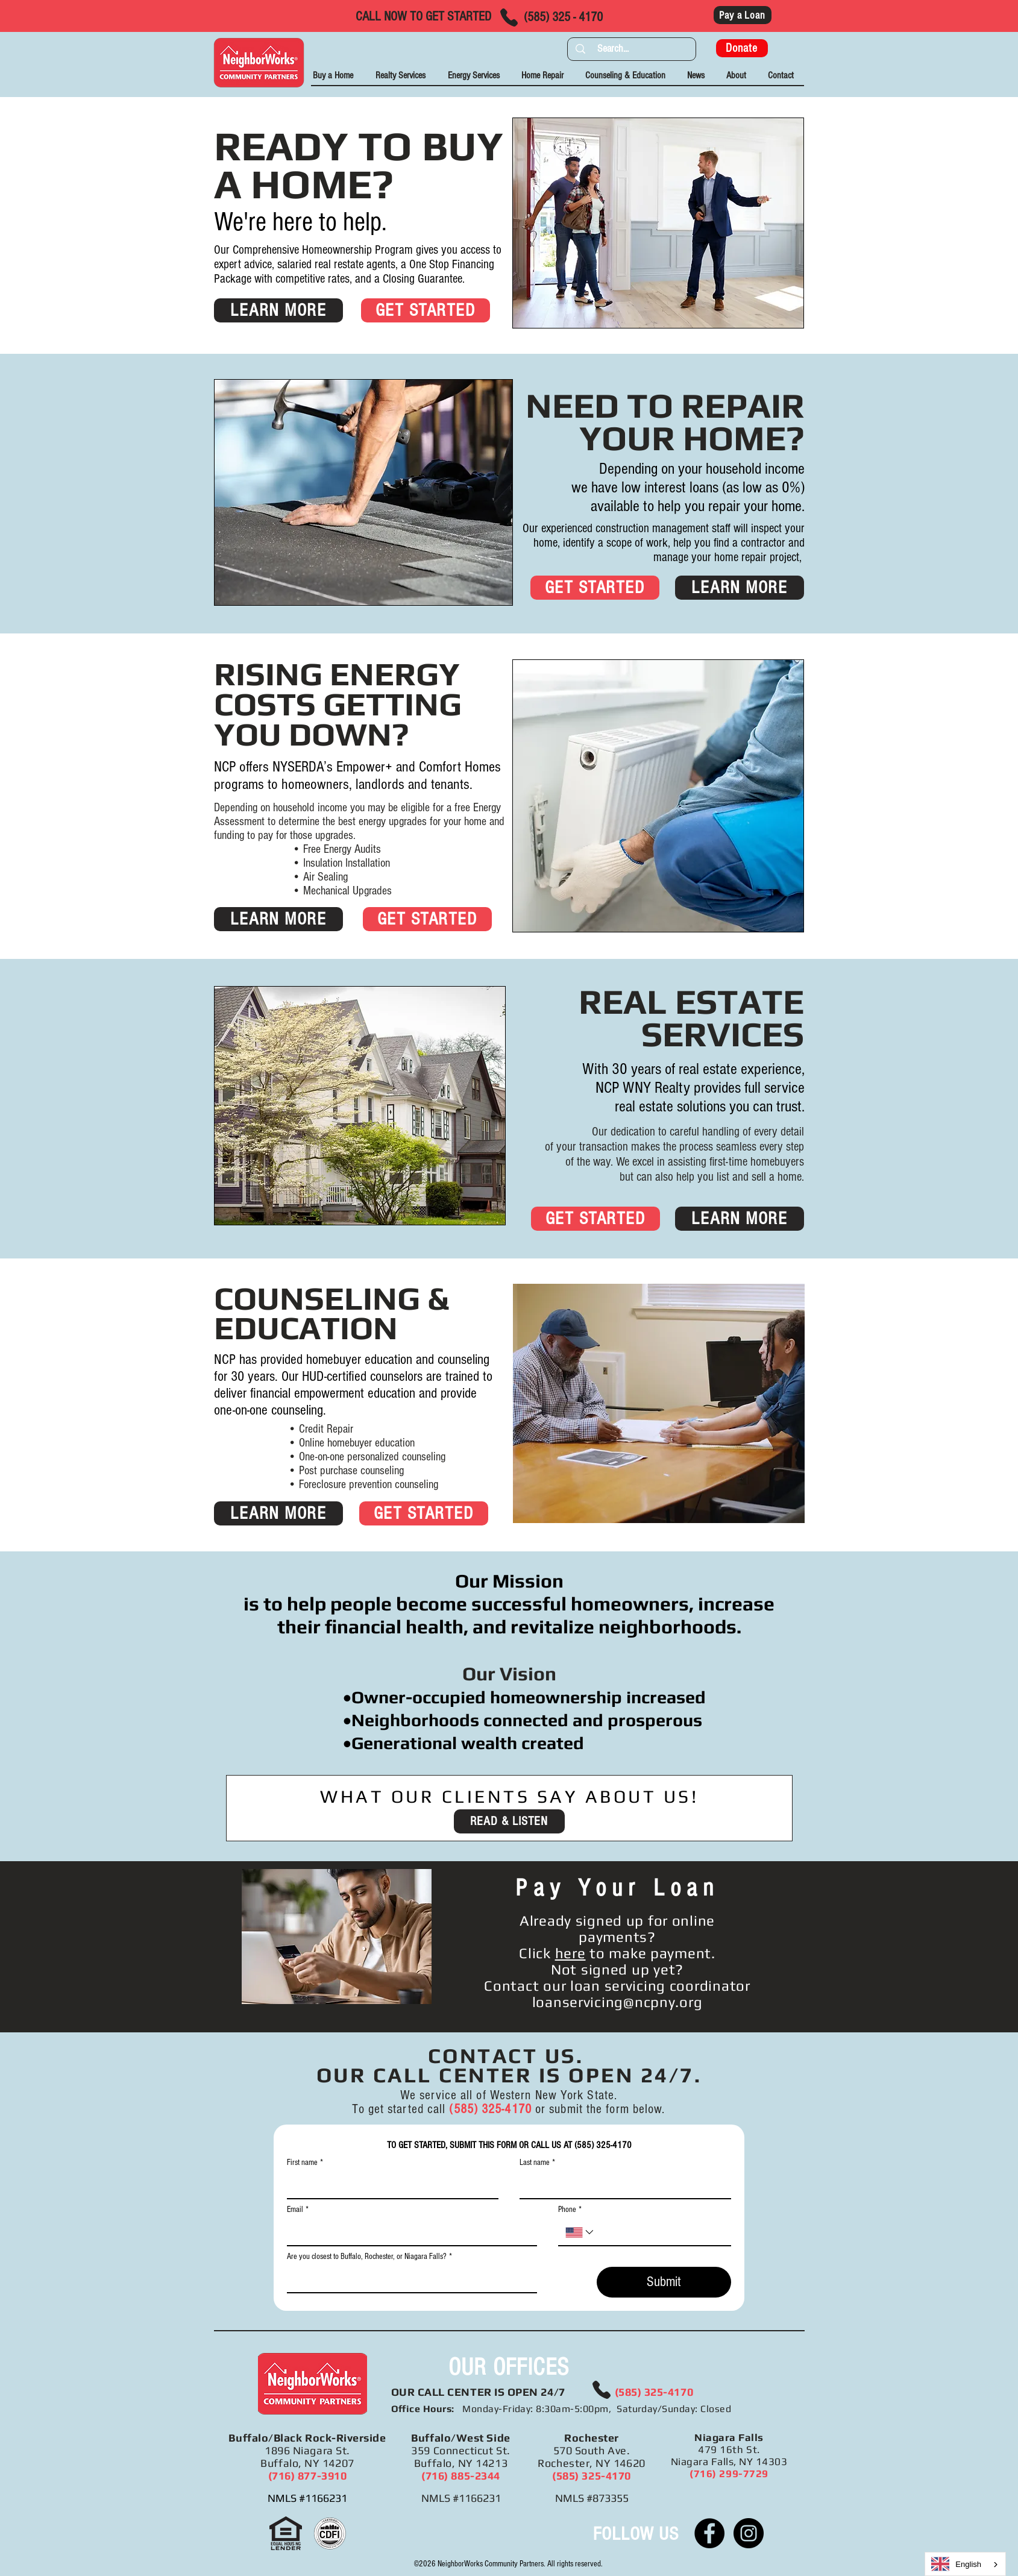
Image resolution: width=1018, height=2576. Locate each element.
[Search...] (613, 48)
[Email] (408, 2232)
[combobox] (965, 2564)
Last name (537, 2163)
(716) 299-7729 (729, 2474)
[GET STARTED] (425, 310)
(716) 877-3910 (307, 2475)
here (570, 1953)
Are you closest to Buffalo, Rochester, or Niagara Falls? (369, 2257)
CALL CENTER (453, 2392)
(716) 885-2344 (460, 2475)
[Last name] (622, 2185)
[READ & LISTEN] (509, 1821)
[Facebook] (709, 2533)
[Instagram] (749, 2533)
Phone (570, 2210)
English (956, 2564)
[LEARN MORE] (278, 310)
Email (298, 2210)
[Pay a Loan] (742, 15)
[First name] (389, 2185)
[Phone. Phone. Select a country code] (580, 2232)
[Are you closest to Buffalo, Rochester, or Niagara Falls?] (408, 2279)
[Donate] (742, 48)
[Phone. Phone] (659, 2232)
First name (305, 2163)
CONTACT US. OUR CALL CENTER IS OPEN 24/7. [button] (509, 2065)
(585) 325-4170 (490, 2109)
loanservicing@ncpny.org (617, 2002)
